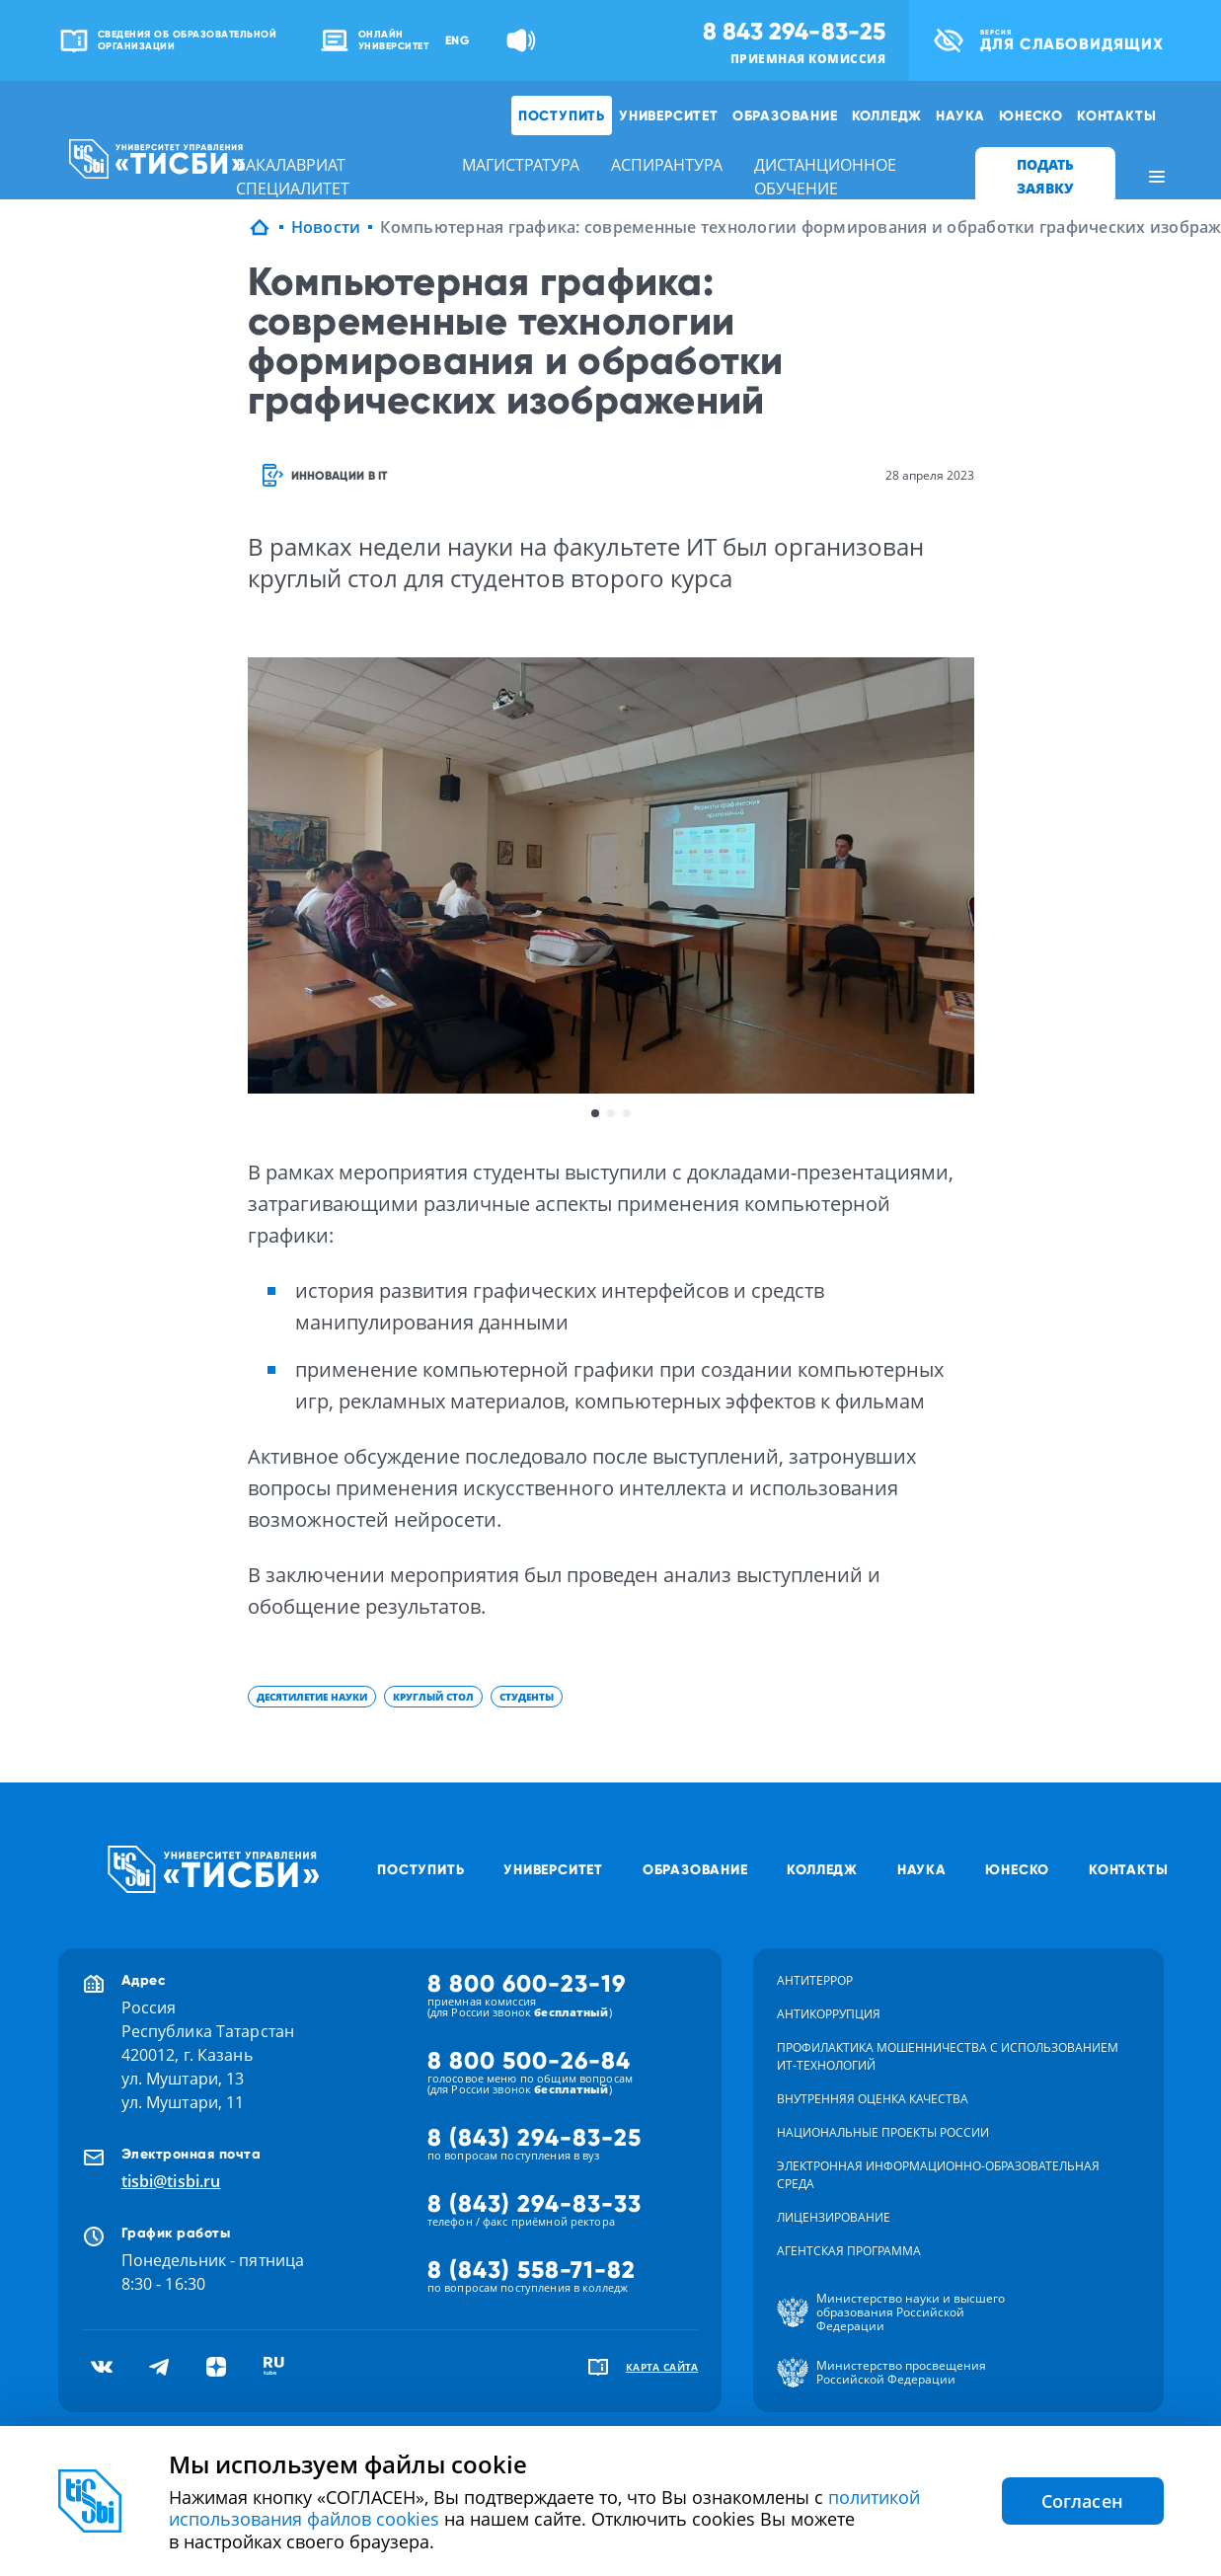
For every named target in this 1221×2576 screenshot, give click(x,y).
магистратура (520, 165)
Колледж (887, 115)
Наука (960, 115)
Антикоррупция (828, 2014)
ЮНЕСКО (1031, 115)
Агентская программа (849, 2250)
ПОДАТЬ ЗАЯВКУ (1045, 176)
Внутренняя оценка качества (872, 2098)
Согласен (1082, 2501)
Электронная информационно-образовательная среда (938, 2175)
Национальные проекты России (883, 2132)
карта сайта (662, 2367)
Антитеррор (815, 1980)
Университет (669, 115)
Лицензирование (833, 2217)
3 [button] (627, 1113)
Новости (326, 227)
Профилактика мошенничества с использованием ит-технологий (947, 2056)
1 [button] (595, 1113)
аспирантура (667, 165)
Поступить (561, 115)
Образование (785, 115)
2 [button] (611, 1113)
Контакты (1116, 115)
